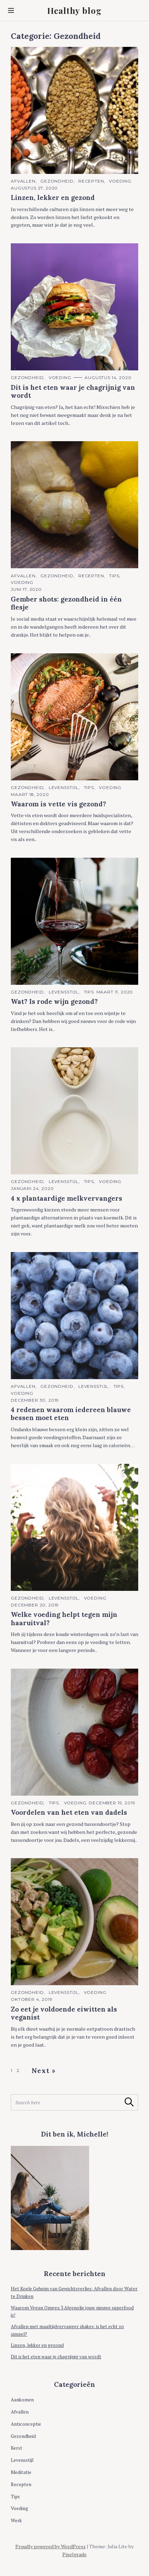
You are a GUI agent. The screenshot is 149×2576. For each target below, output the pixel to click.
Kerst (16, 2448)
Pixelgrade (74, 2554)
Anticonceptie (26, 2424)
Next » (44, 2070)
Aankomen (22, 2400)
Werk (16, 2520)
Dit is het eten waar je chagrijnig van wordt (56, 2356)
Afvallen (23, 181)
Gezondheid (56, 181)
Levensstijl (64, 787)
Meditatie (21, 2472)
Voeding (120, 181)
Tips (114, 575)
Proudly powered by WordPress (50, 2546)
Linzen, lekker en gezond (37, 2345)
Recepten (91, 181)
